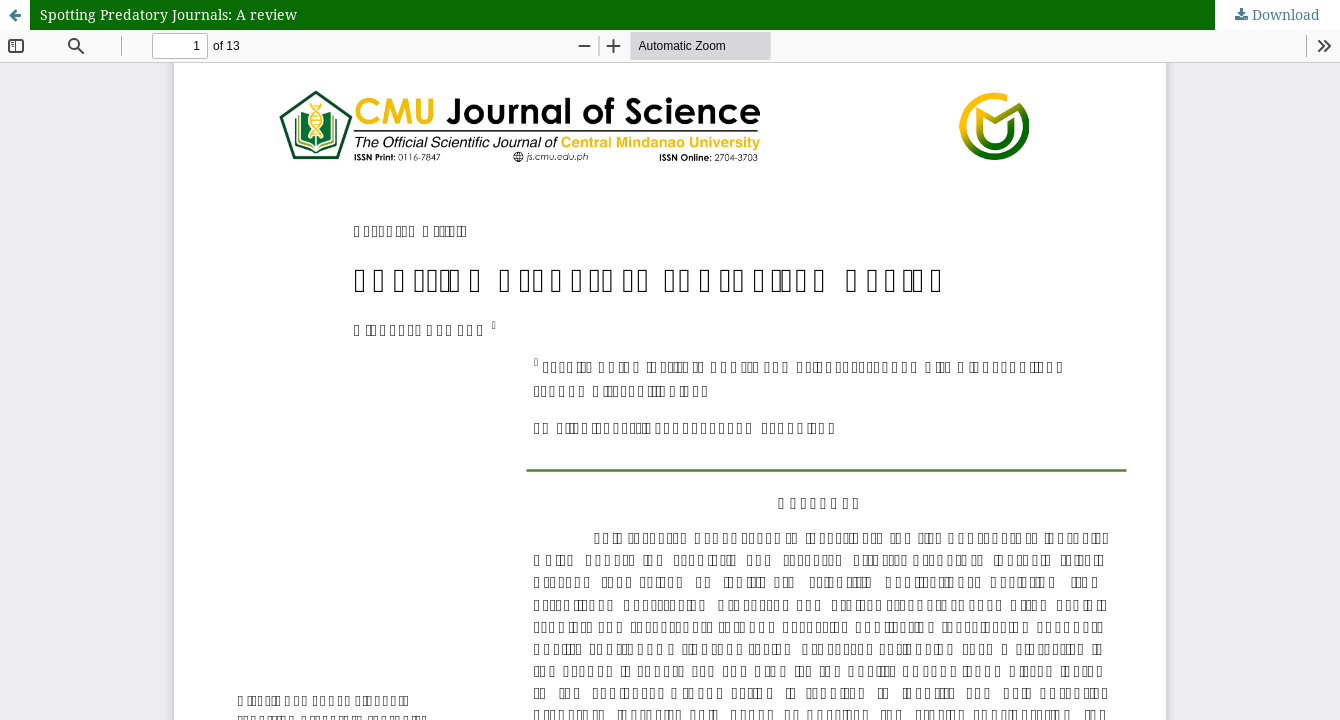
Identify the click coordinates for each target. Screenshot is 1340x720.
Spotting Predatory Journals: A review (168, 14)
